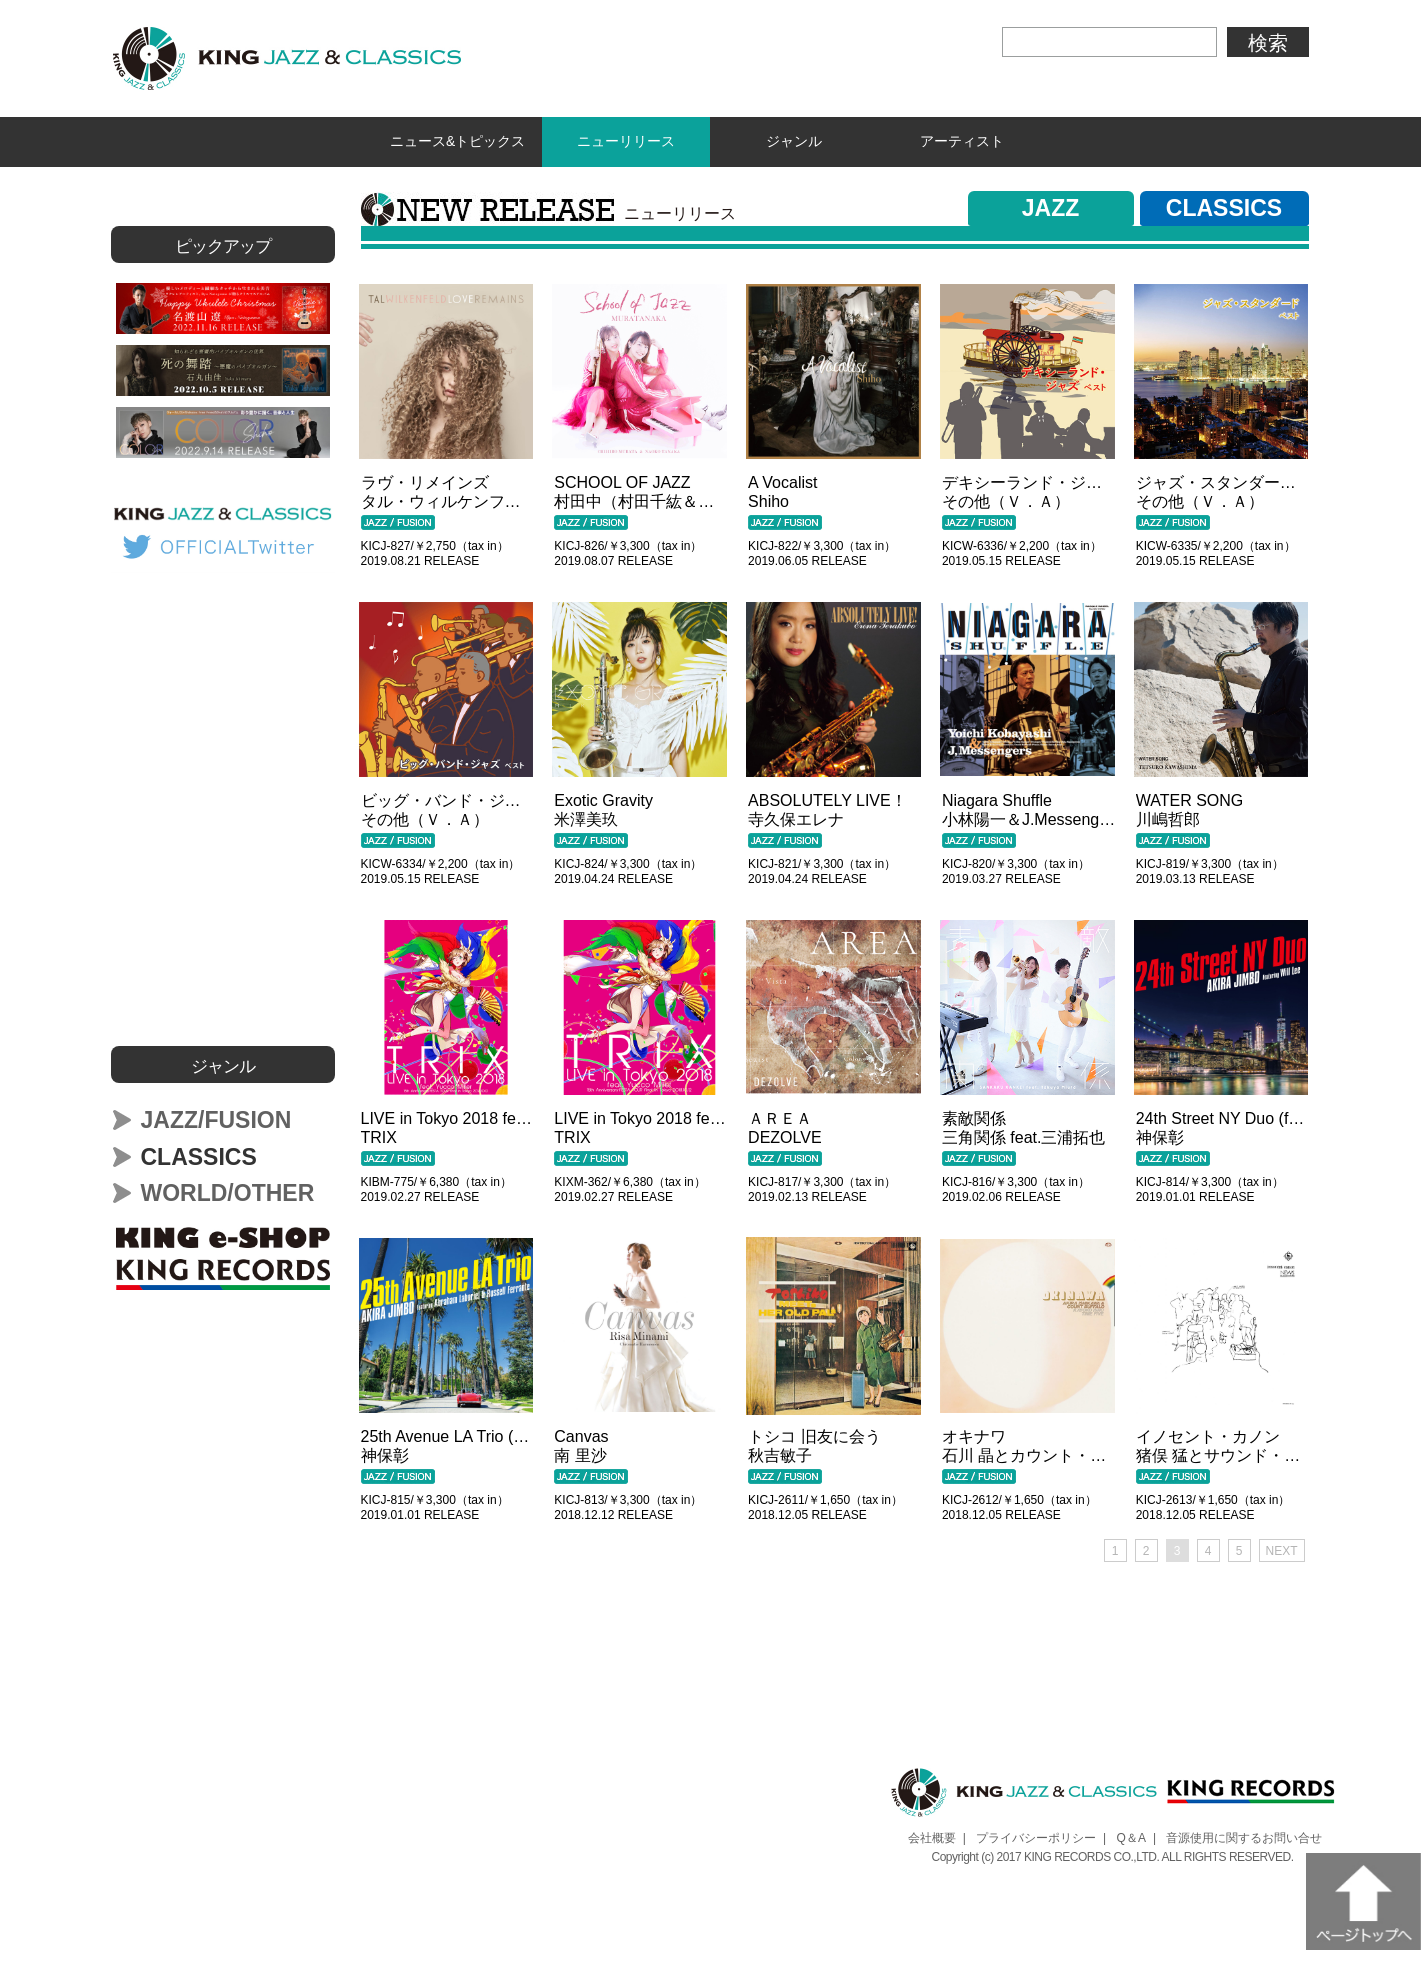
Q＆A (1131, 1833)
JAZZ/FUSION (216, 1115)
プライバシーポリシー (1036, 1833)
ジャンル (794, 139)
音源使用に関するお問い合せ (1244, 1833)
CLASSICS (1224, 203)
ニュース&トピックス (457, 139)
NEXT (1282, 1546)
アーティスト (962, 139)
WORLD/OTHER (228, 1188)
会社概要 (932, 1833)
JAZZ (1051, 203)
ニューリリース (625, 139)
